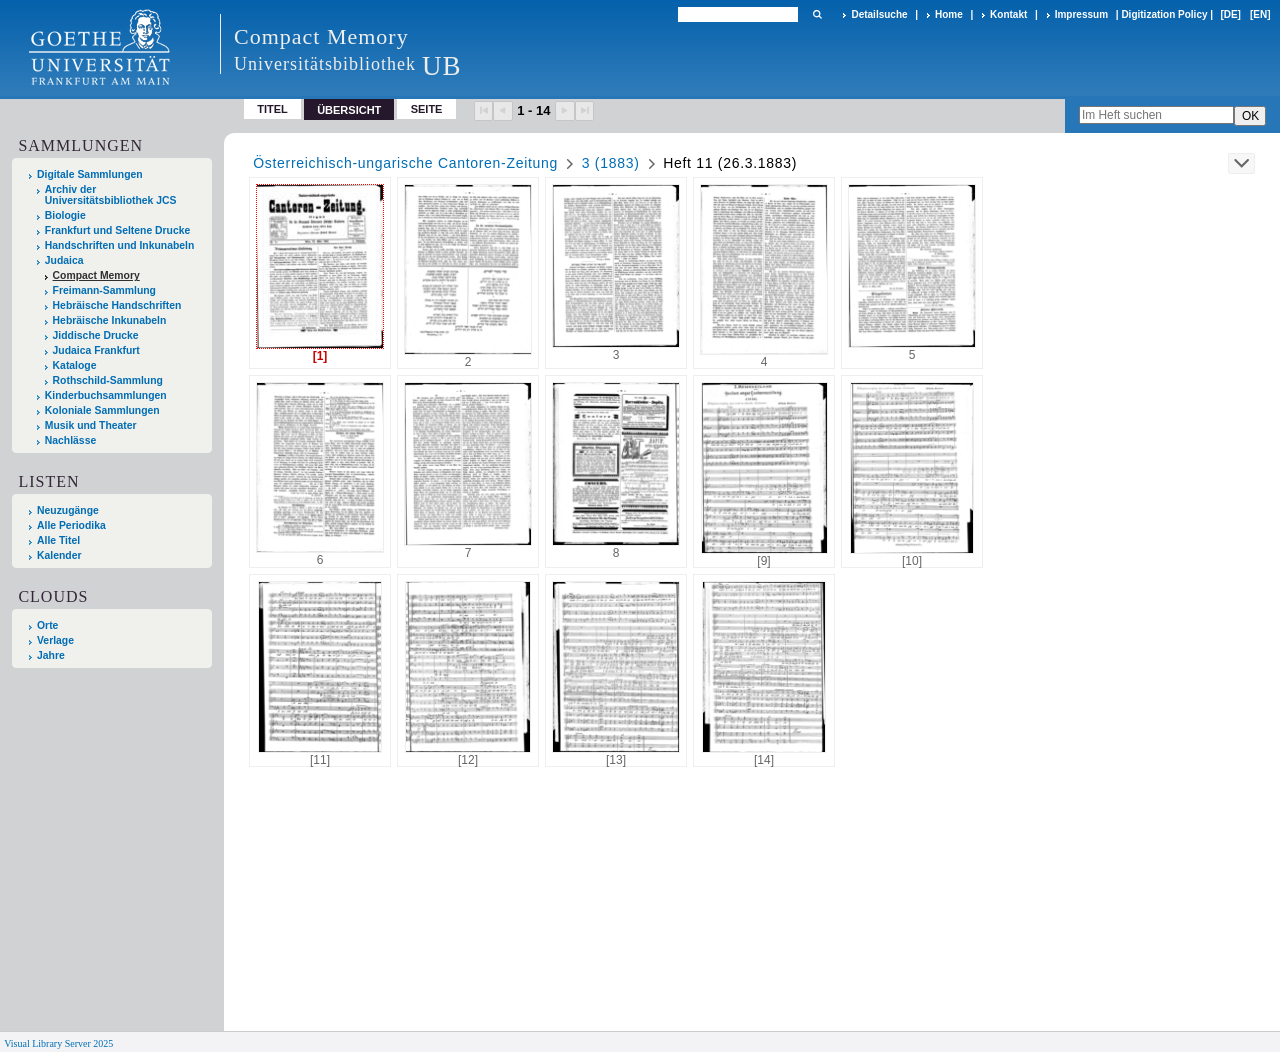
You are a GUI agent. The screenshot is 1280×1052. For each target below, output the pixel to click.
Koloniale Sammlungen (102, 410)
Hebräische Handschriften (117, 305)
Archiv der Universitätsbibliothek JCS (111, 195)
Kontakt (1008, 14)
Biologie (65, 215)
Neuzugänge (68, 510)
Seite (427, 109)
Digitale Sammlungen (90, 174)
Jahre (51, 655)
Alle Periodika (71, 525)
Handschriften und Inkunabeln (120, 245)
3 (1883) (611, 163)
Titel (272, 109)
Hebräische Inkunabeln (110, 320)
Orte (47, 625)
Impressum (1081, 14)
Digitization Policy (1164, 14)
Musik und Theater (91, 425)
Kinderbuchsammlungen (106, 395)
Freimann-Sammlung (104, 290)
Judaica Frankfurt (96, 350)
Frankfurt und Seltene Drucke (118, 230)
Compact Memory (96, 275)
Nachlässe (70, 440)
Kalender (59, 555)
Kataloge (75, 365)
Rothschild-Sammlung (108, 380)
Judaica (64, 260)
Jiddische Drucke (96, 335)
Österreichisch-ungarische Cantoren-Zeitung (405, 163)
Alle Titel (58, 540)
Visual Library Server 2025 (58, 1043)
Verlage (55, 640)
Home (949, 14)
